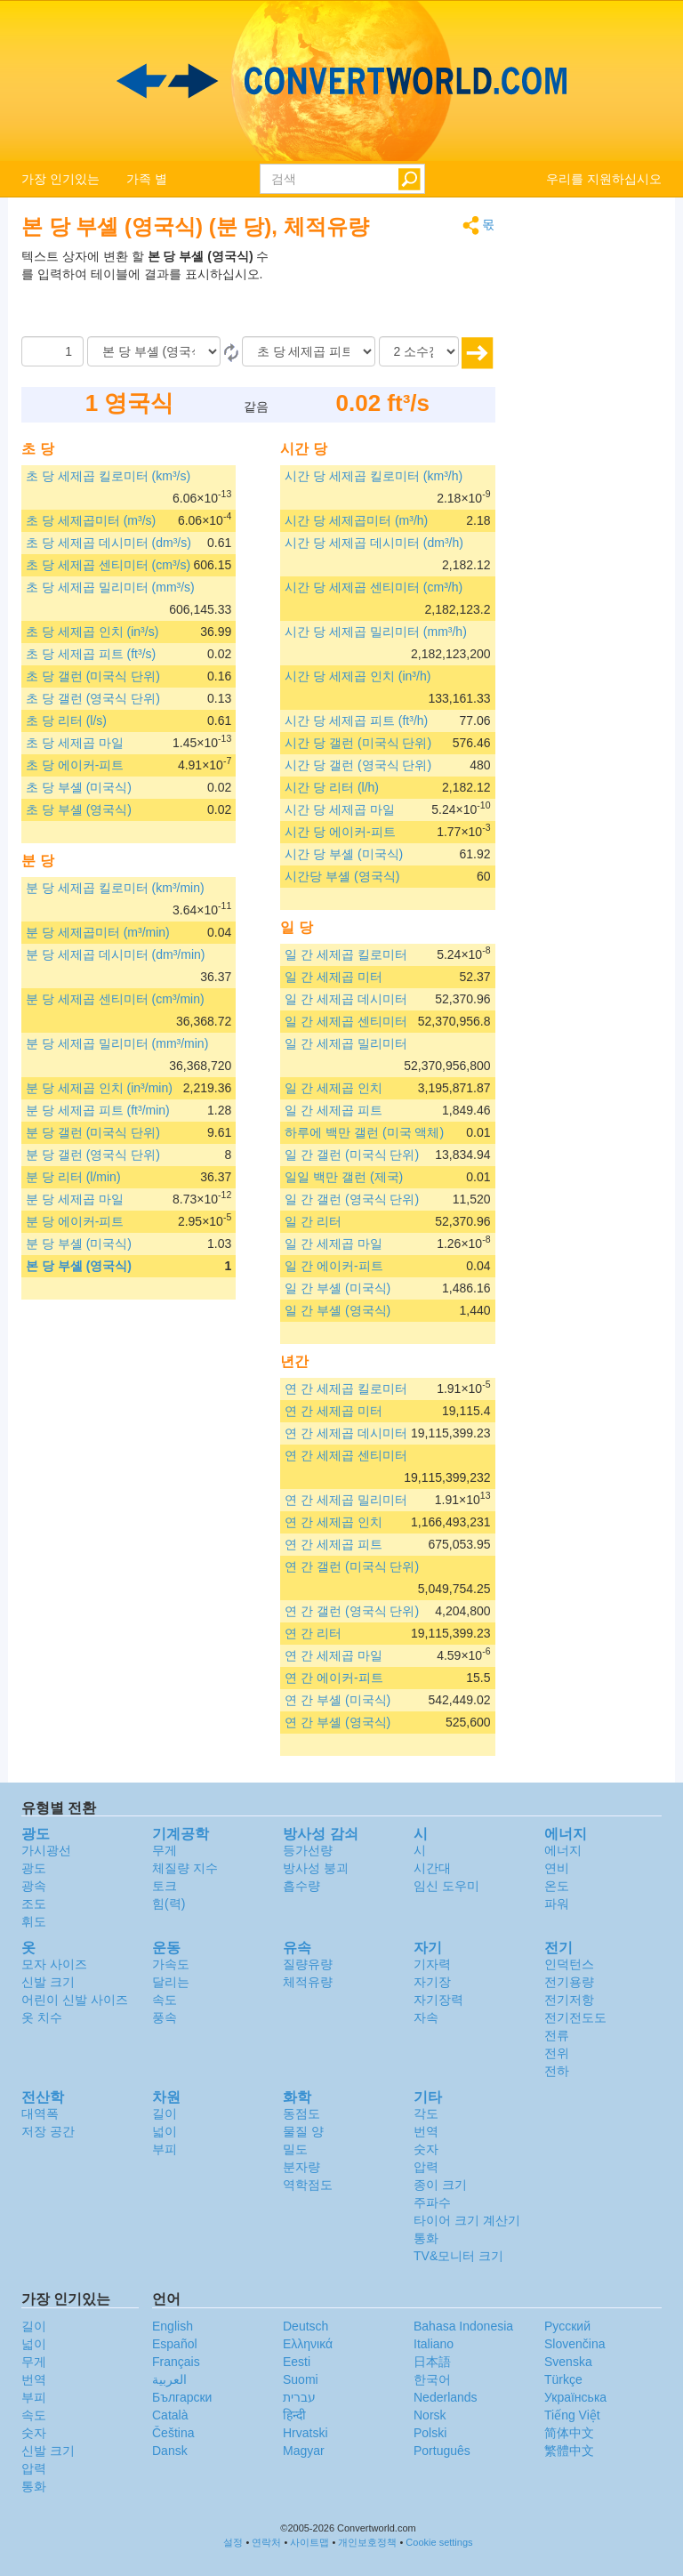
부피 (164, 2149)
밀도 (295, 2149)
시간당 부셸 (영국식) (342, 876)
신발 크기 (48, 1982)
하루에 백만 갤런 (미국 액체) (364, 1132)
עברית (299, 2397)
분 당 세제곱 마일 (75, 1199)
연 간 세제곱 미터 (333, 1411)
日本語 (432, 2362)
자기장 (432, 1982)
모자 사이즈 (54, 1964)
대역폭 (40, 2113)
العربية (169, 2379)
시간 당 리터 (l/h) (332, 787)
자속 (426, 2017)
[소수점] (419, 351)
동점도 (301, 2113)
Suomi (300, 2379)
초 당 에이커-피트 (75, 765)
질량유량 (308, 1964)
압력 (426, 2167)
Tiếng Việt (572, 2415)
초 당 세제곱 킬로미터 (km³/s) (108, 476)
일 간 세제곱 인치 (333, 1088)
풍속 (164, 2017)
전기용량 (569, 1982)
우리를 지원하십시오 (604, 179)
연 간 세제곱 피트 (333, 1544)
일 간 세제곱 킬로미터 (346, 954)
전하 (556, 2071)
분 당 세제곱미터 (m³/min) (98, 932)
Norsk (430, 2415)
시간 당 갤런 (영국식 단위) (358, 765)
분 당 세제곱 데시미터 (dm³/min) (115, 954)
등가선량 (308, 1850)
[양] (52, 351)
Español (174, 2344)
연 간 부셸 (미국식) (337, 1700)
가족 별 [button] (146, 179)
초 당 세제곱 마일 (75, 743)
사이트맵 (309, 2542)
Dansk (170, 2450)
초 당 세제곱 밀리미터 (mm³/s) (110, 587)
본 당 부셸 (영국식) (79, 1266)
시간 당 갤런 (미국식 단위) (358, 743)
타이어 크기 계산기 (467, 2220)
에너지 (563, 1850)
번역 (426, 2131)
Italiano (434, 2344)
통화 (426, 2238)
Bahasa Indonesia (463, 2326)
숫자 (426, 2149)
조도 (33, 1903)
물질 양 (303, 2131)
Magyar (304, 2450)
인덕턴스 (569, 1964)
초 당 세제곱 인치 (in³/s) (92, 631)
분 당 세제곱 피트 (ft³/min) (98, 1110)
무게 (164, 1850)
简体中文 (569, 2433)
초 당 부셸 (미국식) (79, 787)
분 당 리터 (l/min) (73, 1177)
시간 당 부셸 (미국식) (344, 854)
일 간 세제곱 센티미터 (346, 1021)
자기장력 (438, 1999)
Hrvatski (305, 2433)
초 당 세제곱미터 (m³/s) (91, 520)
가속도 (170, 1964)
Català (170, 2415)
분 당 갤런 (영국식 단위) (93, 1154)
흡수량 (301, 1886)
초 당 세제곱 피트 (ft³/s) (91, 654)
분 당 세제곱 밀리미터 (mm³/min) (117, 1043)
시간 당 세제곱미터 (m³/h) (356, 520)
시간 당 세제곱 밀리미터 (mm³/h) (376, 631)
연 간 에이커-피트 (333, 1677)
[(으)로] (308, 351)
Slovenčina (575, 2344)
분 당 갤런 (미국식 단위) (93, 1132)
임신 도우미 (446, 1886)
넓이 (164, 2131)
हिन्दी (294, 2415)
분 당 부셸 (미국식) (79, 1243)
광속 (33, 1886)
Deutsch (305, 2326)
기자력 (432, 1964)
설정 (233, 2542)
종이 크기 (440, 2185)
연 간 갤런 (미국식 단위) (352, 1566)
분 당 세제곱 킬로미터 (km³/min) (115, 888)
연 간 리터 (313, 1633)
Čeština (173, 2433)
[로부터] (154, 351)
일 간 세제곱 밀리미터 (346, 1043)
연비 (556, 1868)
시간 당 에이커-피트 (340, 832)
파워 (556, 1903)
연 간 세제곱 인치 (333, 1522)
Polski (430, 2433)
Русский (567, 2326)
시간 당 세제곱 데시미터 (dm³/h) (374, 542)
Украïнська (575, 2397)
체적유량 (308, 1982)
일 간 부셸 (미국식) (337, 1288)
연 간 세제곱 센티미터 (346, 1455)
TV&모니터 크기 (458, 2256)
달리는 (170, 1982)
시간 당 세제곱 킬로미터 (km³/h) (373, 476)
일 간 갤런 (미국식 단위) (352, 1154)
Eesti (296, 2362)
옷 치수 (41, 2017)
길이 (164, 2113)
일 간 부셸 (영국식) (337, 1310)
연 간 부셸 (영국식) (337, 1722)
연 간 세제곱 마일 (333, 1655)
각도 (426, 2113)
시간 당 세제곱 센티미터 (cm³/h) (373, 587)
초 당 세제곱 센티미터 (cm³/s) (108, 565)
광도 (33, 1868)
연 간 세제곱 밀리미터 (346, 1500)
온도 (556, 1886)
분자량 (301, 2167)
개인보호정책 (367, 2542)
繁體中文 (569, 2450)
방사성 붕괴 (316, 1868)
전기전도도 (575, 2017)
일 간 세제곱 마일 (333, 1243)
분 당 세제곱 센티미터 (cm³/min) (115, 999)
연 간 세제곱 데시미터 (346, 1433)
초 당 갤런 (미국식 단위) (93, 676)
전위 (556, 2053)
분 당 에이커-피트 (75, 1221)
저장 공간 (48, 2131)
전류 (556, 2035)
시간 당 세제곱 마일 (340, 809)
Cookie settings (439, 2542)
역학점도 (308, 2185)
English (172, 2326)
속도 (164, 1999)
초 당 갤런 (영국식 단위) (93, 698)
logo (341, 81)
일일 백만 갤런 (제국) (344, 1177)
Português (442, 2450)
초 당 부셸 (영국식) (79, 809)
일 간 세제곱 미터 (333, 977)
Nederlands (446, 2397)
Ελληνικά (308, 2344)
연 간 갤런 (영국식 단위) (352, 1611)
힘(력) (168, 1903)
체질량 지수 (185, 1868)
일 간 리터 (313, 1221)
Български (182, 2397)
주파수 (432, 2202)
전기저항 (569, 1999)
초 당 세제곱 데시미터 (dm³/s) (108, 542)
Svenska (568, 2362)
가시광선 (46, 1850)
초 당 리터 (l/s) (66, 720)
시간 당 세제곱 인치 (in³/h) (357, 676)
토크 (164, 1886)
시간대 (432, 1868)
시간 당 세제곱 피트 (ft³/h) (356, 720)
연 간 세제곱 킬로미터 (346, 1388)
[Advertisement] (384, 291)
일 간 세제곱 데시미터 (346, 999)
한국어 (432, 2379)
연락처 (266, 2542)
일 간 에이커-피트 (333, 1266)
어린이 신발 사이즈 (74, 1999)
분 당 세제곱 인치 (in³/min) (99, 1088)
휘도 (33, 1921)
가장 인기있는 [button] (60, 179)
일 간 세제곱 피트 (333, 1110)
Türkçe (563, 2379)
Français (176, 2362)
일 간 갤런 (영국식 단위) (352, 1199)
